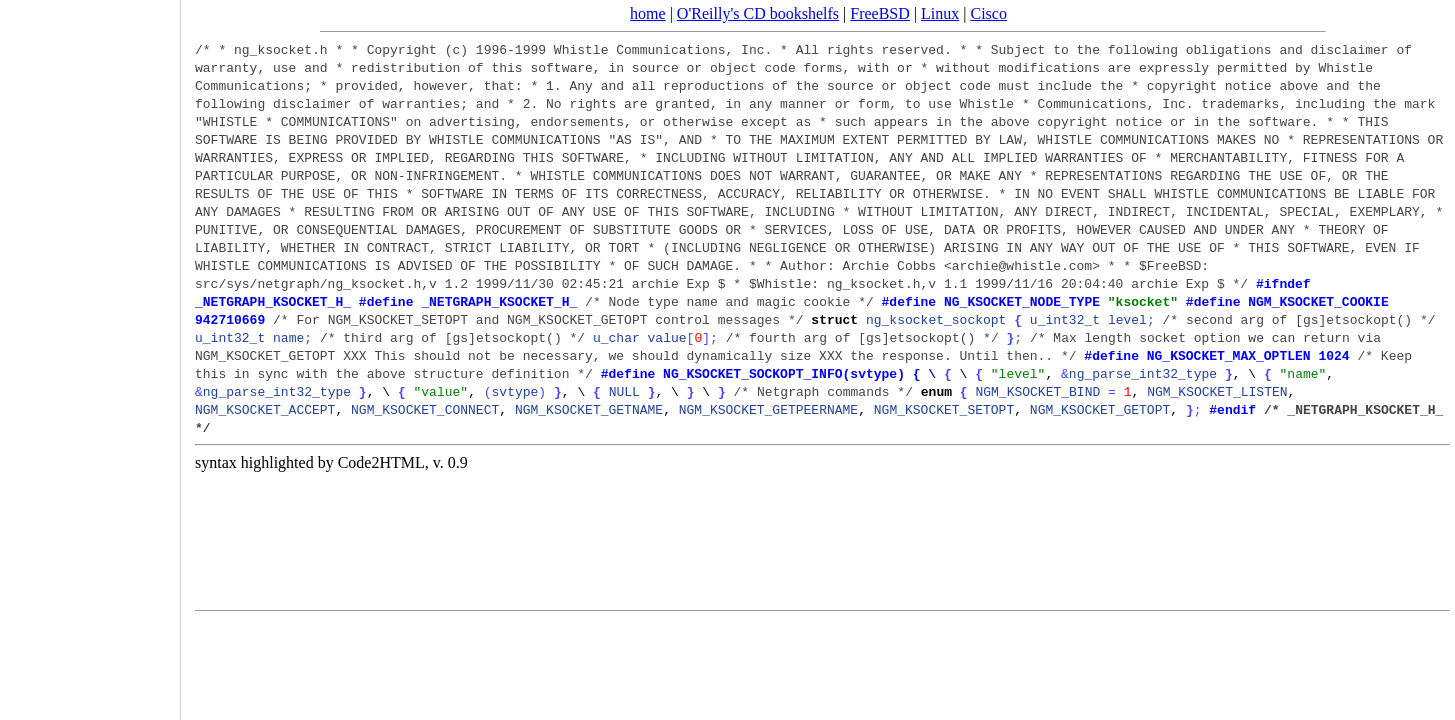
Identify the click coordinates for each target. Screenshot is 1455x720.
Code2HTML (381, 462)
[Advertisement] (90, 353)
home (648, 13)
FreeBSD (880, 13)
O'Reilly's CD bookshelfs (758, 13)
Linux (940, 13)
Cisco (988, 13)
